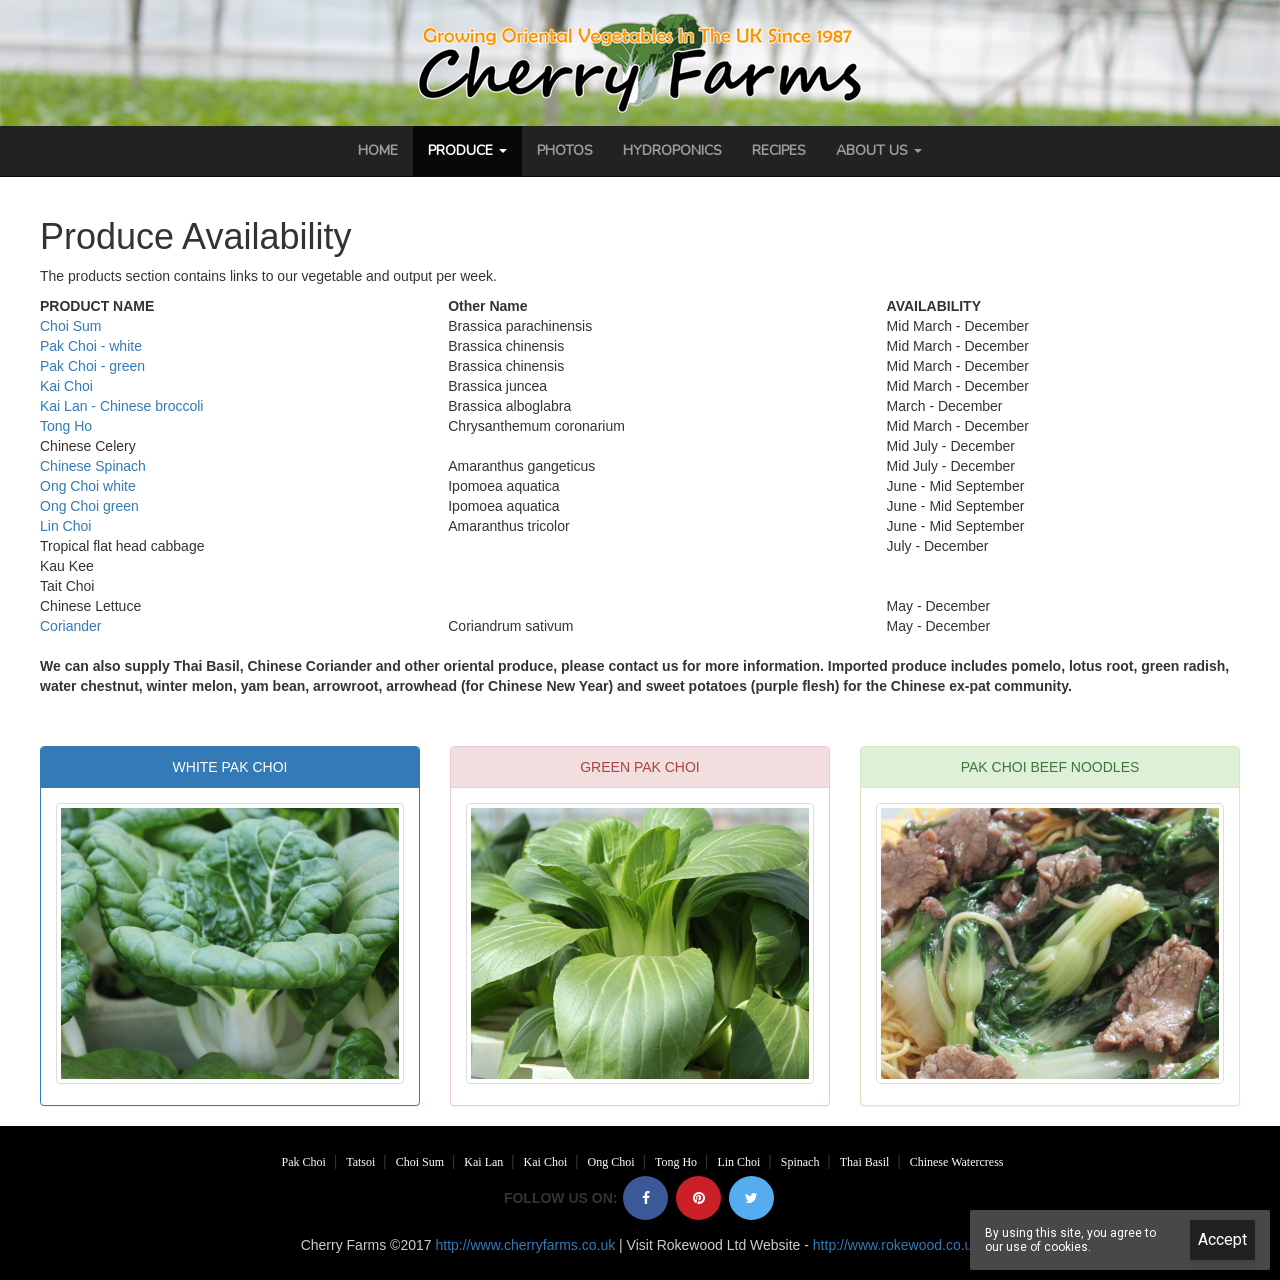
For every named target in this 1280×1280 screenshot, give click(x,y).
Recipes (779, 150)
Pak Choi (304, 1162)
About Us (879, 150)
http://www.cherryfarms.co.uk (525, 1245)
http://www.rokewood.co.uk (896, 1245)
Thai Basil (865, 1162)
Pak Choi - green (92, 366)
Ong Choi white (88, 486)
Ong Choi (611, 1162)
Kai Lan (483, 1162)
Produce (467, 150)
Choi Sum (70, 326)
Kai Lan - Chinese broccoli (121, 406)
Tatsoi (360, 1162)
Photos (565, 150)
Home (378, 150)
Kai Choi (66, 386)
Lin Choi (65, 526)
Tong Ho (66, 426)
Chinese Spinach (93, 466)
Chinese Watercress (957, 1162)
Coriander (70, 626)
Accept (1222, 1239)
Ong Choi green (89, 506)
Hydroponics (672, 150)
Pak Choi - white (91, 346)
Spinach (800, 1162)
